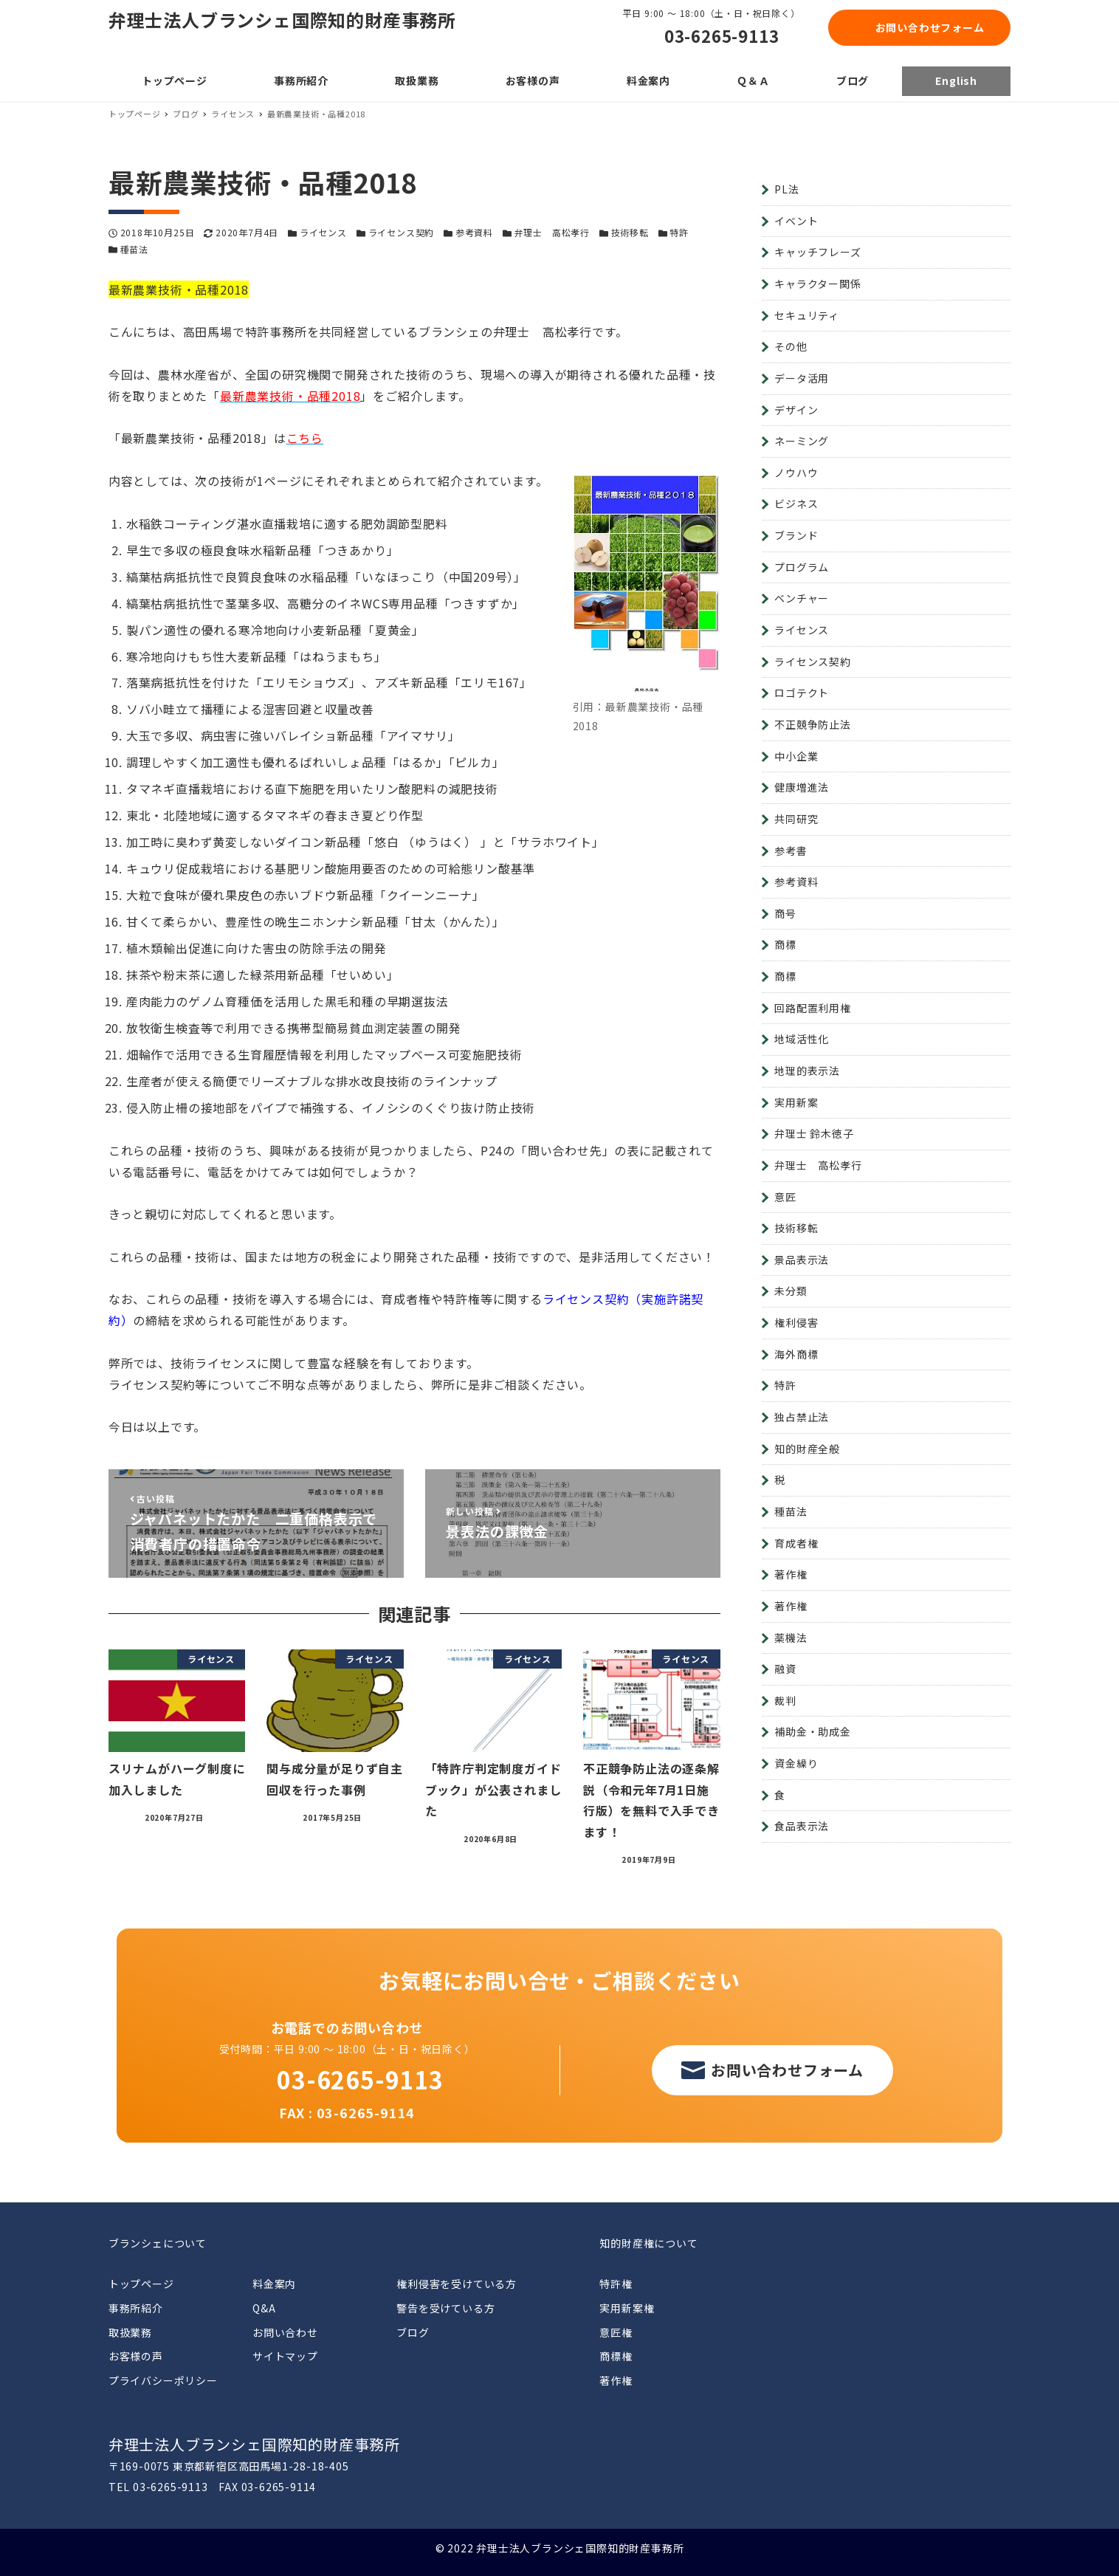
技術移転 (630, 232)
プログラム (801, 567)
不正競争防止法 (812, 724)
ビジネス (796, 503)
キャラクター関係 (817, 283)
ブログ (412, 2332)
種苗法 (134, 249)
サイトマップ (285, 2356)
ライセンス (323, 232)
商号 (785, 913)
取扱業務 (130, 2332)
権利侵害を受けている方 (456, 2283)
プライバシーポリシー (163, 2380)
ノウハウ (796, 472)
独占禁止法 (801, 1416)
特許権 (615, 2283)
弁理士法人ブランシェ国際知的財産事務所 (282, 19)
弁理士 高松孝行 (552, 232)
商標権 (615, 2356)
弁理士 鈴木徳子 (813, 1133)
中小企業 (796, 756)
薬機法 (790, 1637)
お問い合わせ (285, 2332)
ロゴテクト (801, 692)
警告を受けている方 (445, 2308)
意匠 (785, 1196)
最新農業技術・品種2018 (290, 396)
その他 (790, 346)
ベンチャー (801, 598)
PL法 (786, 189)
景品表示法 (801, 1259)
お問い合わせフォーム (930, 27)
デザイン (796, 409)
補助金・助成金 (812, 1731)
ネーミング (801, 440)
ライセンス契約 (401, 232)
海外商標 (796, 1354)
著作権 (790, 1574)
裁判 (785, 1700)
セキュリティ (806, 315)
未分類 (790, 1290)
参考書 (790, 850)
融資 (785, 1668)
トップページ (141, 2283)
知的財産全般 (807, 1448)
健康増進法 (801, 787)
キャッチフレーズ (817, 251)
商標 (785, 944)
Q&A (263, 2308)
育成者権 (796, 1543)
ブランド (796, 535)
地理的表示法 (807, 1070)
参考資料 (474, 232)
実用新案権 (626, 2308)
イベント (796, 220)
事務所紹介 (136, 2308)
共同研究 (796, 818)
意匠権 (615, 2332)
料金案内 (274, 2283)
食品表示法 (801, 1825)
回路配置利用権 (812, 1007)
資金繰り (796, 1763)
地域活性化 (801, 1038)
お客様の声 (136, 2356)
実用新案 (796, 1102)
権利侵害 (796, 1322)
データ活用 (801, 378)
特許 (679, 232)
